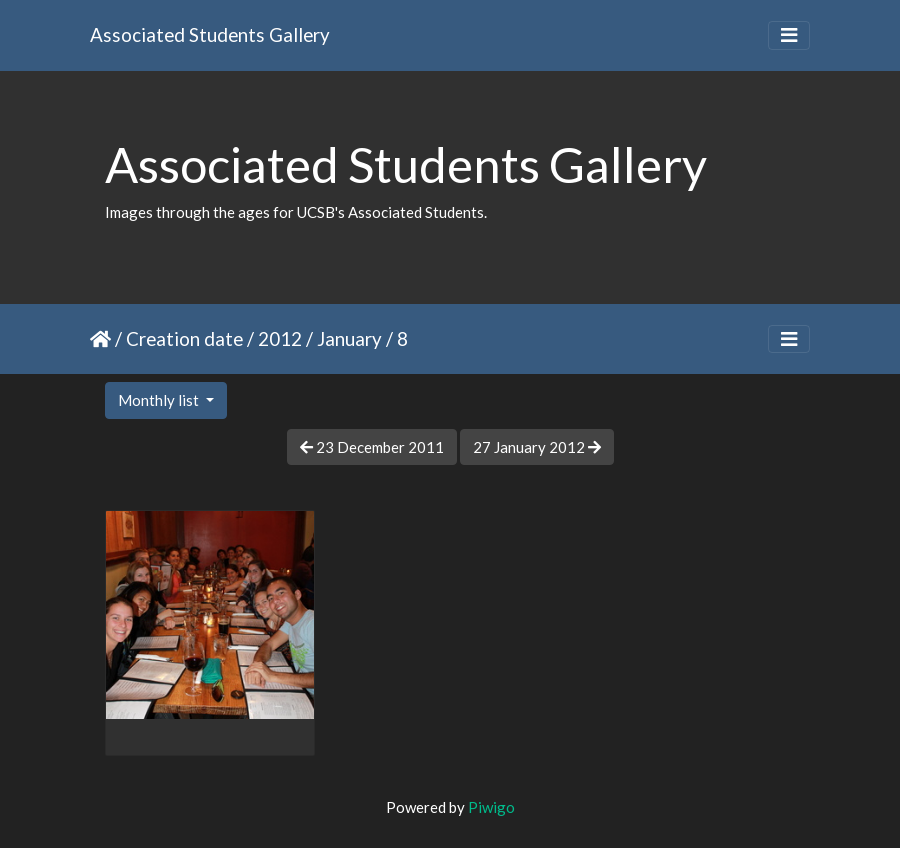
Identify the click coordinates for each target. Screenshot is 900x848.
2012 (280, 338)
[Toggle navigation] (789, 35)
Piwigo (491, 807)
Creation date (184, 338)
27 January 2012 (537, 447)
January (349, 338)
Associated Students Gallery (210, 34)
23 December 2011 (372, 447)
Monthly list (160, 400)
